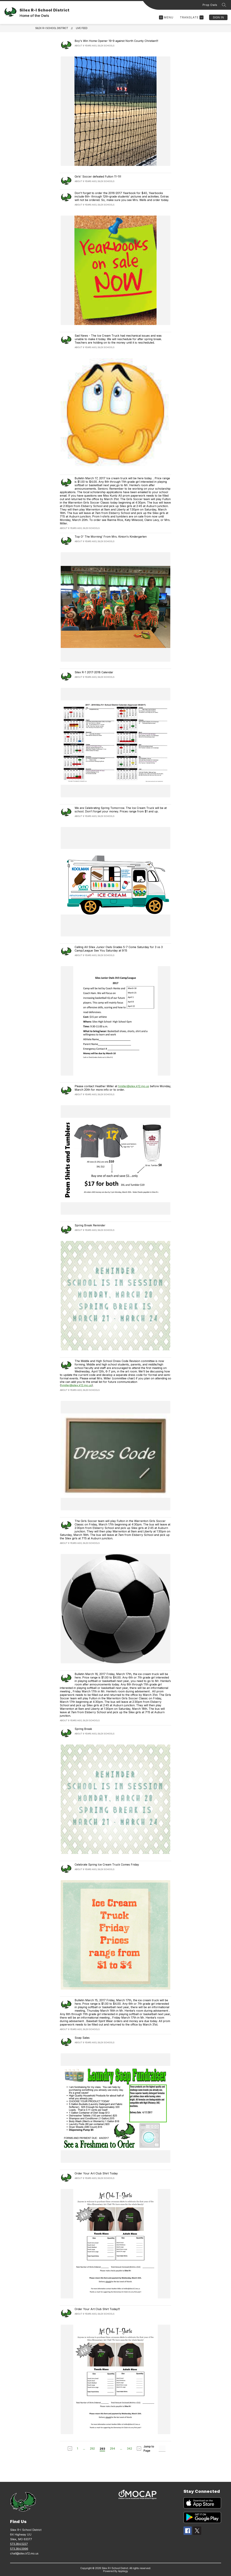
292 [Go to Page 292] (92, 2448)
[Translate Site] (191, 17)
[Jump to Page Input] (162, 2449)
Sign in (218, 17)
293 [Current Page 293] (102, 2448)
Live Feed (81, 28)
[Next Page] (139, 2448)
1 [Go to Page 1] (77, 2448)
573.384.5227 (19, 2544)
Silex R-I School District (51, 28)
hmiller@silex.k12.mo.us (133, 1086)
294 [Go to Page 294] (112, 2448)
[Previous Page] (70, 2448)
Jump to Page (149, 2448)
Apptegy (123, 2571)
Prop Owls (209, 5)
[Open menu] (166, 17)
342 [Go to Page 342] (129, 2448)
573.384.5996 (19, 2548)
